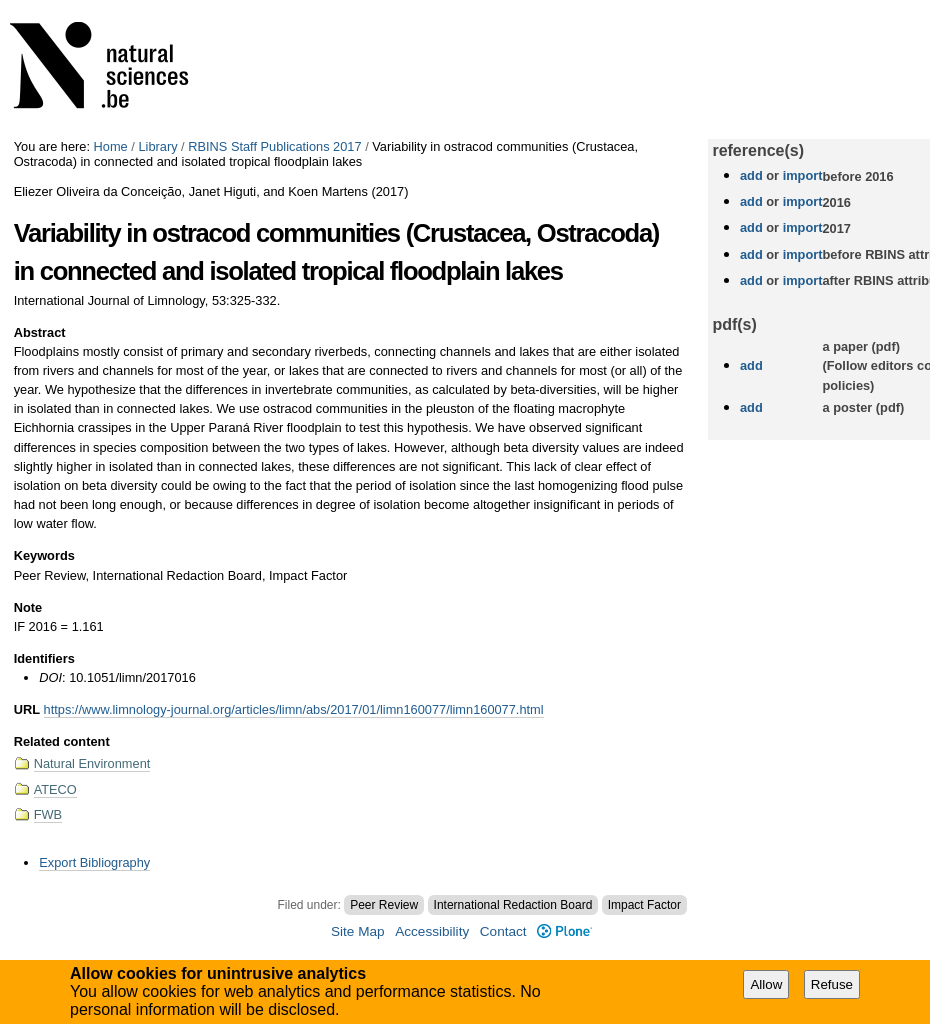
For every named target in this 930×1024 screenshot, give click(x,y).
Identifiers (44, 658)
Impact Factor (644, 905)
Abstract (40, 332)
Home (111, 146)
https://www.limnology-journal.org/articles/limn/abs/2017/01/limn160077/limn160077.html (294, 709)
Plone (564, 931)
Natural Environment (92, 763)
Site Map (358, 931)
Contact (503, 931)
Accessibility (432, 931)
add (751, 175)
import (800, 175)
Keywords (44, 555)
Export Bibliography (94, 862)
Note (28, 607)
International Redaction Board (513, 905)
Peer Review (384, 905)
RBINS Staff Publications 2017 (274, 146)
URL (27, 709)
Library (157, 146)
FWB (48, 814)
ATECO (55, 789)
